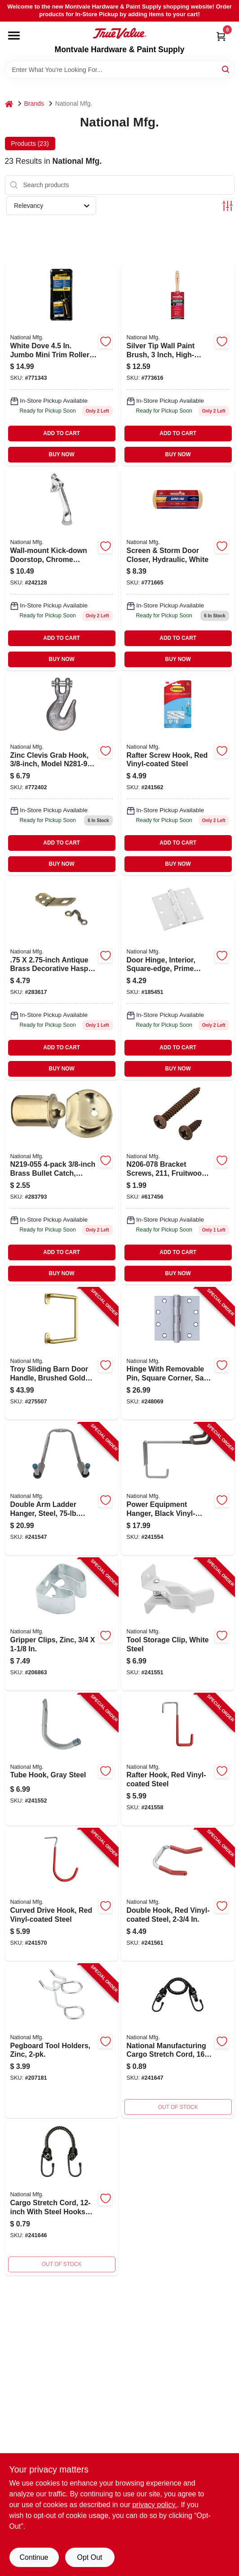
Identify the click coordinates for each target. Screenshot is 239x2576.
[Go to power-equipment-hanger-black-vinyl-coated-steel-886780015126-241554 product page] (178, 1489)
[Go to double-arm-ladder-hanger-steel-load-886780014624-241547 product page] (61, 1489)
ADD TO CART (61, 433)
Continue (33, 2557)
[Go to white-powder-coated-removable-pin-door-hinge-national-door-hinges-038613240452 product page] (178, 979)
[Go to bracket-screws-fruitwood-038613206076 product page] (178, 1184)
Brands (34, 103)
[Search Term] (120, 70)
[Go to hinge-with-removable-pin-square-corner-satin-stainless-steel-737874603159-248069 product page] (178, 1354)
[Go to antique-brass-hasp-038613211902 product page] (61, 979)
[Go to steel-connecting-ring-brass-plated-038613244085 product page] (61, 569)
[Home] (9, 103)
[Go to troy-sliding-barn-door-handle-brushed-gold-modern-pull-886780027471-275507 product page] (61, 1354)
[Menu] (14, 35)
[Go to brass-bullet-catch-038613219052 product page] (61, 1184)
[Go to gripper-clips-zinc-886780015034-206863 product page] (61, 1624)
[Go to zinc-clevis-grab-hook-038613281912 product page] (61, 774)
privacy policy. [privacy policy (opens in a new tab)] (154, 2505)
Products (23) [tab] (30, 143)
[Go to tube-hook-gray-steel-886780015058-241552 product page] (61, 1760)
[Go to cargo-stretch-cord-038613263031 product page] (61, 2198)
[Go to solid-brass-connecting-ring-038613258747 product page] (61, 365)
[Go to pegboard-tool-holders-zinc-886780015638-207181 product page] (61, 2041)
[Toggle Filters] (227, 206)
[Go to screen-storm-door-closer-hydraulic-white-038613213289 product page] (178, 569)
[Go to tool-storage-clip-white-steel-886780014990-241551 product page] (178, 1624)
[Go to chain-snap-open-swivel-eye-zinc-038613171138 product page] (178, 365)
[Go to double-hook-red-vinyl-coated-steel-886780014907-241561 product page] (178, 1895)
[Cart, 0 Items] (221, 36)
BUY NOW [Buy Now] (62, 454)
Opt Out (89, 2557)
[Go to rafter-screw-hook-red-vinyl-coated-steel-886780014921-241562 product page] (178, 774)
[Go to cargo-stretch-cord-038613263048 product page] (178, 2041)
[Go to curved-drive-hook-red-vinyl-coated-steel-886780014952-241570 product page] (61, 1895)
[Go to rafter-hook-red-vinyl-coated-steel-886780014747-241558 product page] (178, 1760)
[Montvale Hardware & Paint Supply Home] (119, 33)
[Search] (226, 69)
